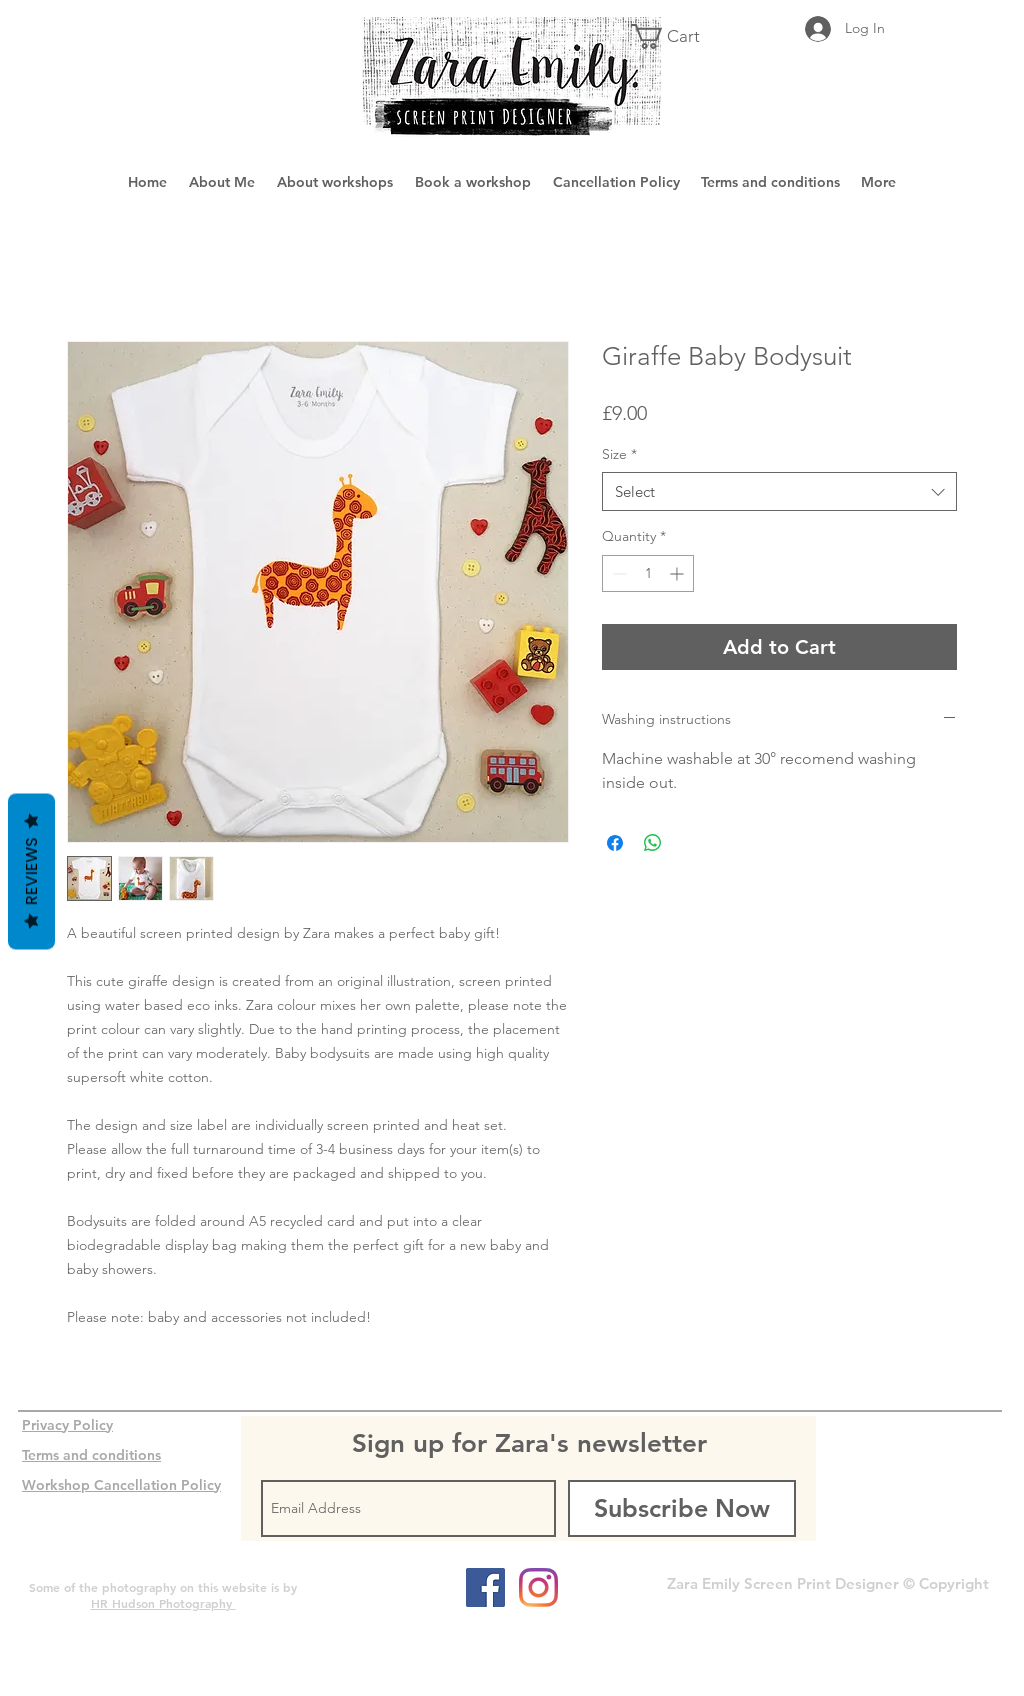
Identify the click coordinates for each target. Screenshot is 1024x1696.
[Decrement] (617, 573)
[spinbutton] (648, 573)
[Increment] (678, 573)
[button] (678, 36)
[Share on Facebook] (615, 843)
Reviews (31, 872)
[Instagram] (538, 1587)
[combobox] (779, 491)
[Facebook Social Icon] (485, 1587)
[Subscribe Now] (682, 1508)
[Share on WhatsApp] (653, 843)
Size (619, 454)
